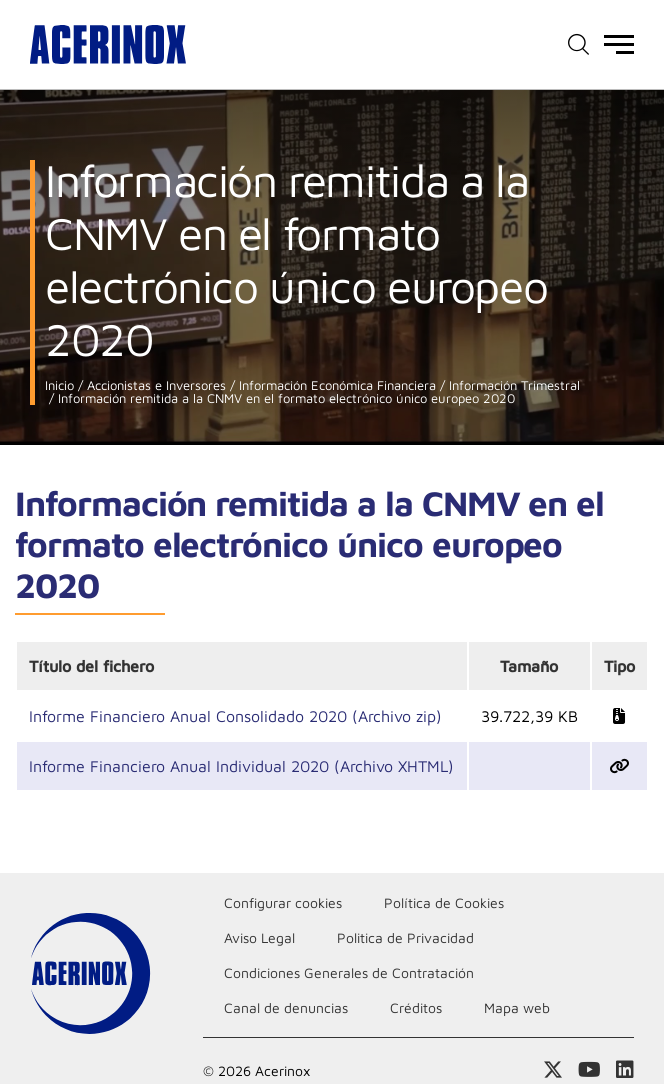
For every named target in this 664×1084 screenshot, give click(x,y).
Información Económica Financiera (335, 385)
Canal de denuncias (286, 1007)
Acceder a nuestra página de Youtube (589, 1070)
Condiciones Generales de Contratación (349, 972)
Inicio (59, 385)
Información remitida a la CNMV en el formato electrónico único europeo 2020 (284, 398)
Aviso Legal (259, 937)
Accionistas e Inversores (154, 385)
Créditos (416, 1007)
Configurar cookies (283, 902)
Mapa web (517, 1007)
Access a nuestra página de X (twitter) (553, 1070)
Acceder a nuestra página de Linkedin (625, 1070)
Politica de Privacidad (405, 937)
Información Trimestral (512, 385)
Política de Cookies (444, 902)
